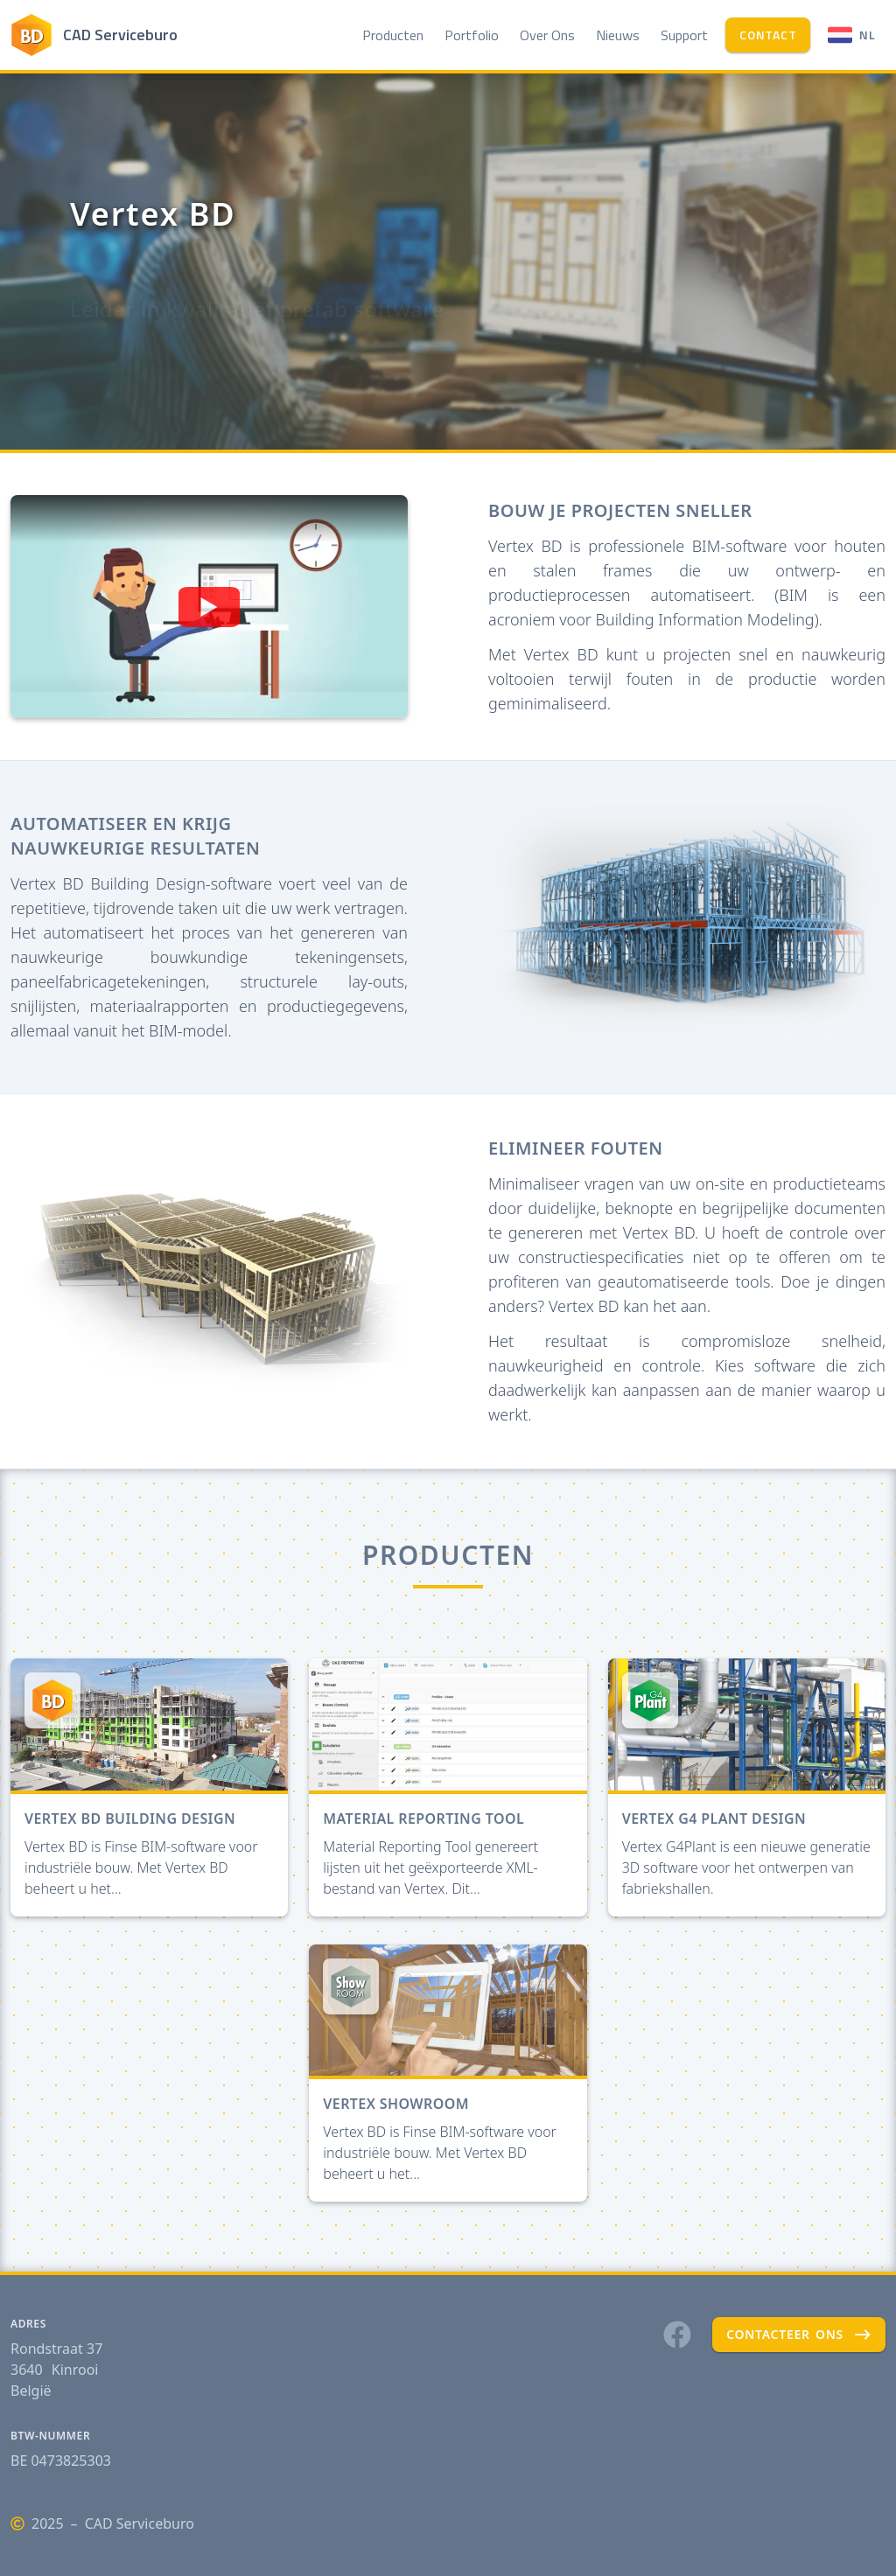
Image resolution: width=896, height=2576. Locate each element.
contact (767, 34)
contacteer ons (799, 2334)
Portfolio (471, 34)
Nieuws (618, 34)
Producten (393, 34)
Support (684, 34)
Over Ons (547, 34)
